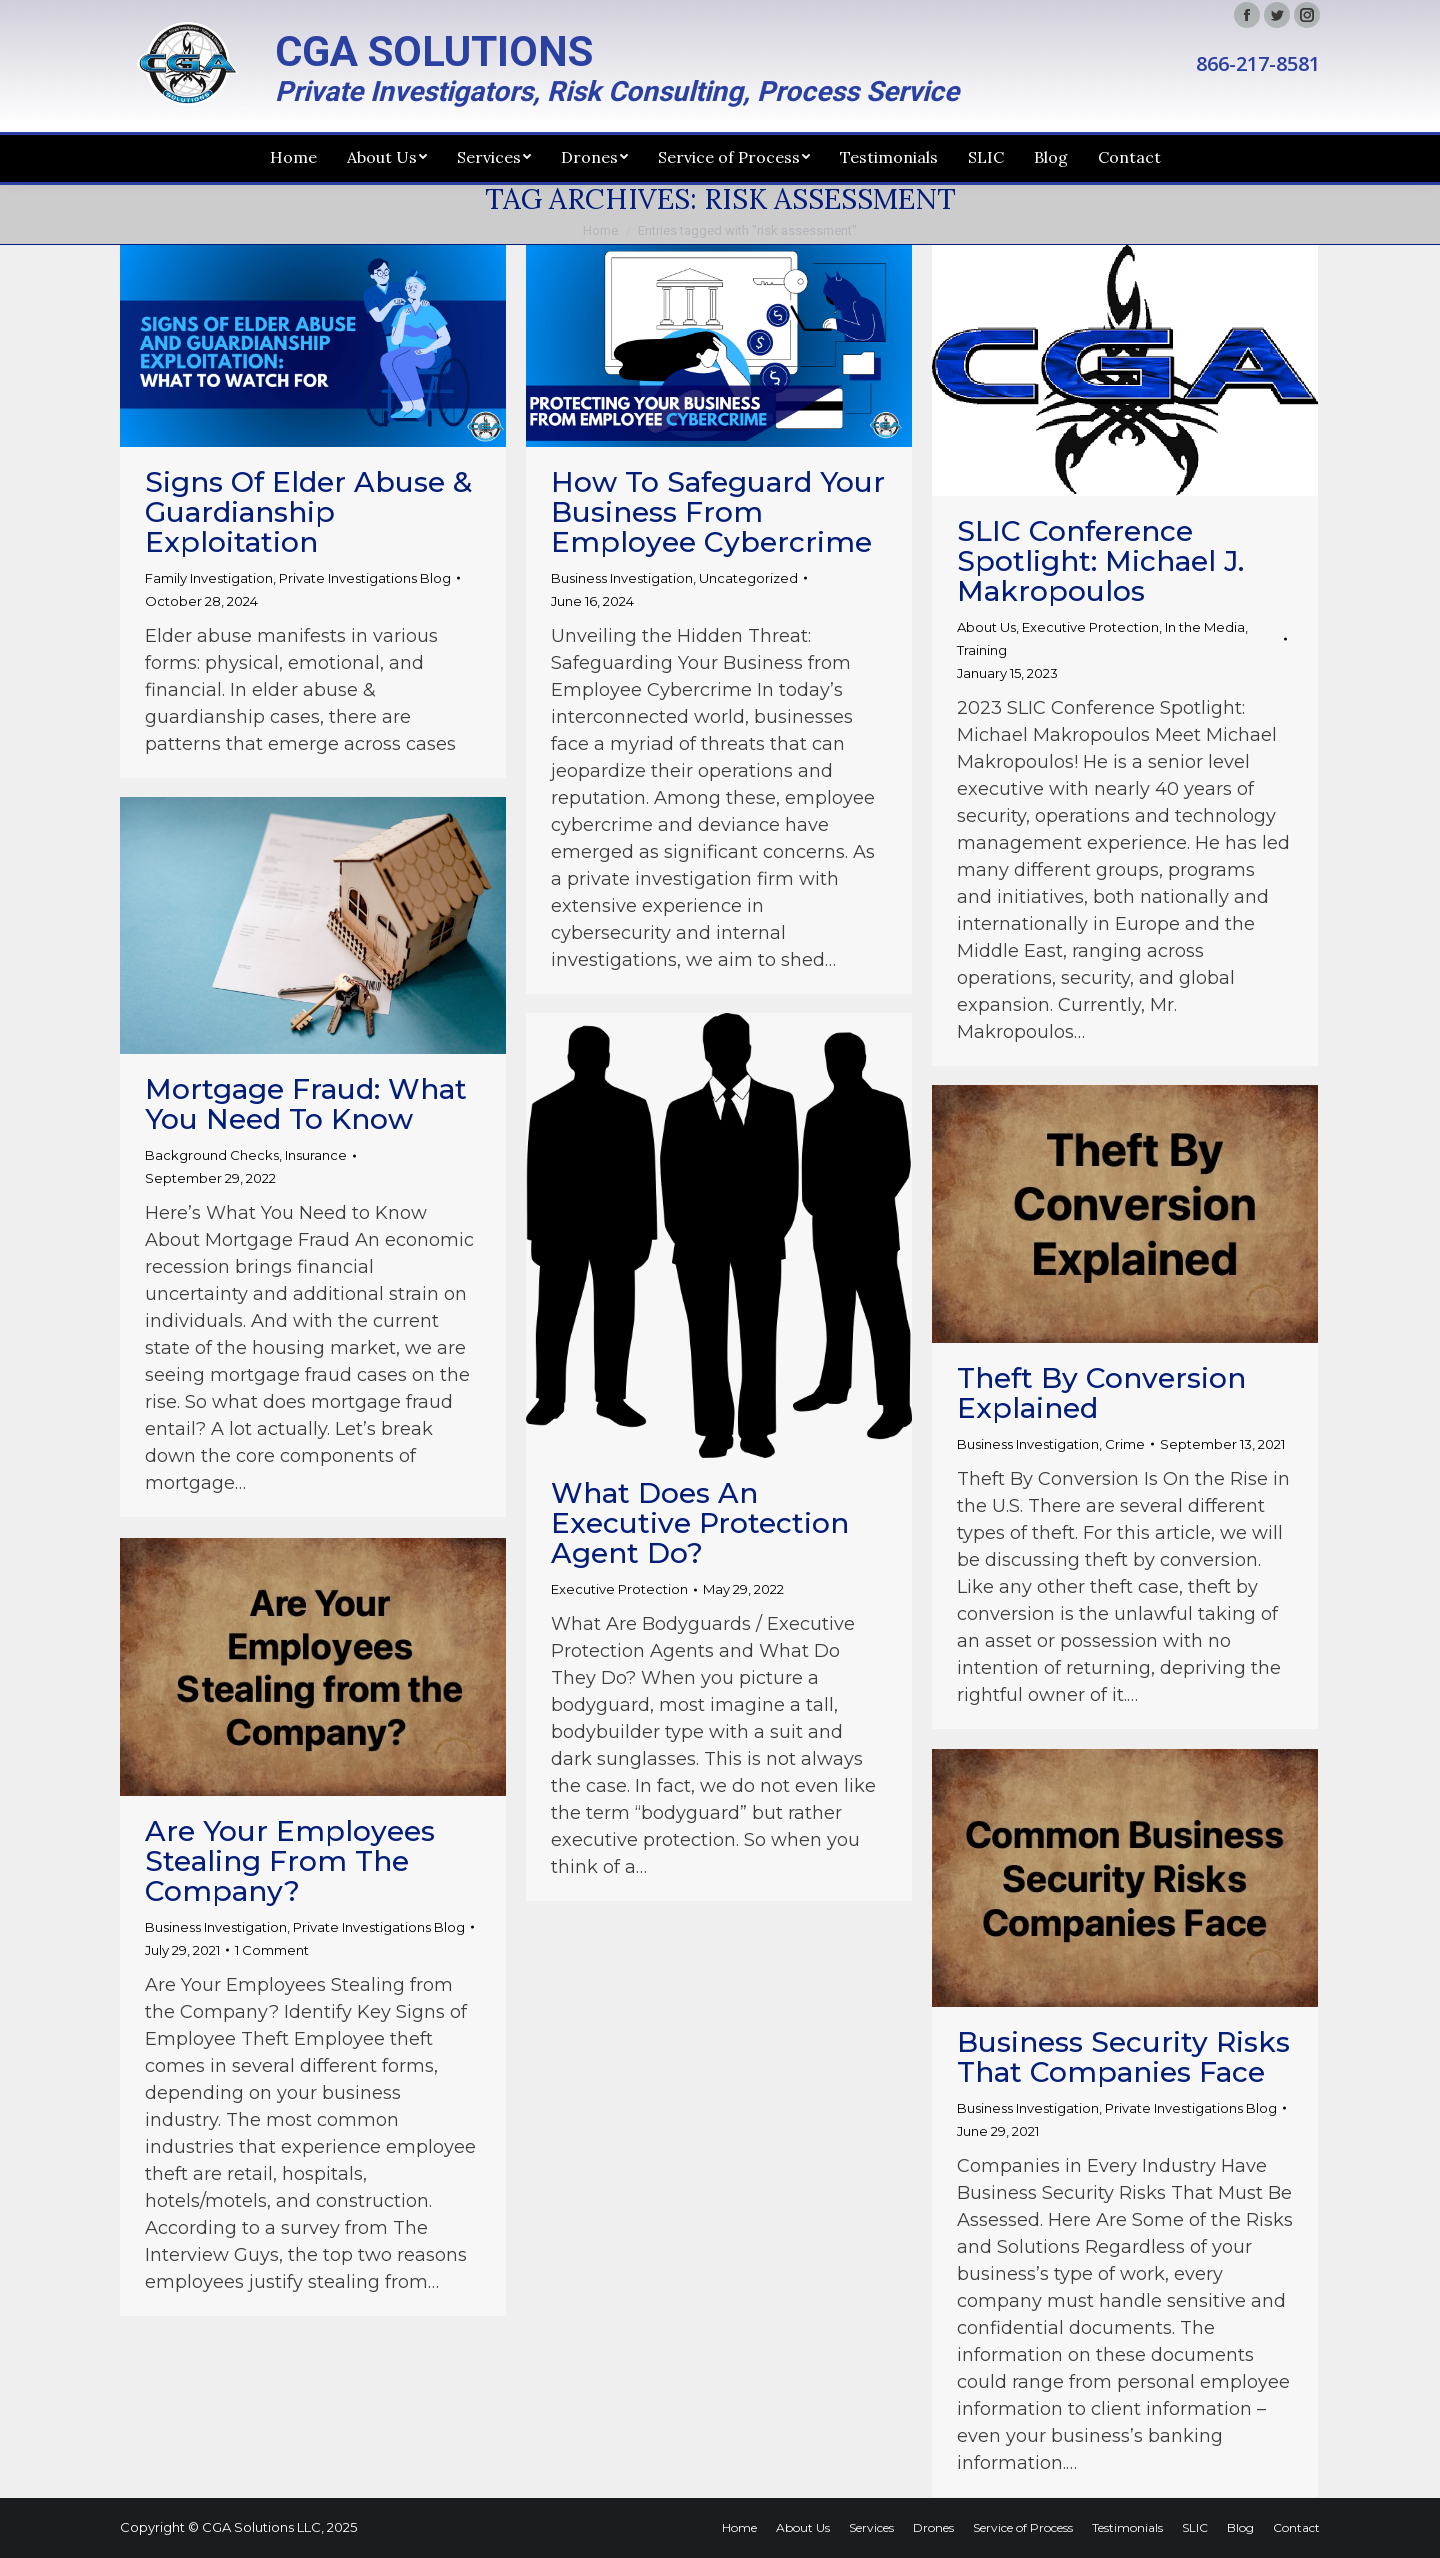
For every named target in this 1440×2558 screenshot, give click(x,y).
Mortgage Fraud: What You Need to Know (306, 1104)
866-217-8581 (1258, 64)
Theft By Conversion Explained (1101, 1393)
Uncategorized (748, 578)
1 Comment (272, 1950)
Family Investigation (209, 578)
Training (982, 650)
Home (600, 230)
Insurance (316, 1155)
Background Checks (212, 1155)
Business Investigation (622, 578)
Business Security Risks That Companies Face (1123, 2057)
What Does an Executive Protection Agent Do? (700, 1523)
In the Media (1205, 627)
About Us (986, 627)
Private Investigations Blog (365, 578)
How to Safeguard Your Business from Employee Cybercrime (718, 512)
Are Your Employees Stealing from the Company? (290, 1861)
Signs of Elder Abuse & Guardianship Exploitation (308, 512)
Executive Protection (1090, 627)
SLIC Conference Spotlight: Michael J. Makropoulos (1100, 561)
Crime (1125, 1444)
